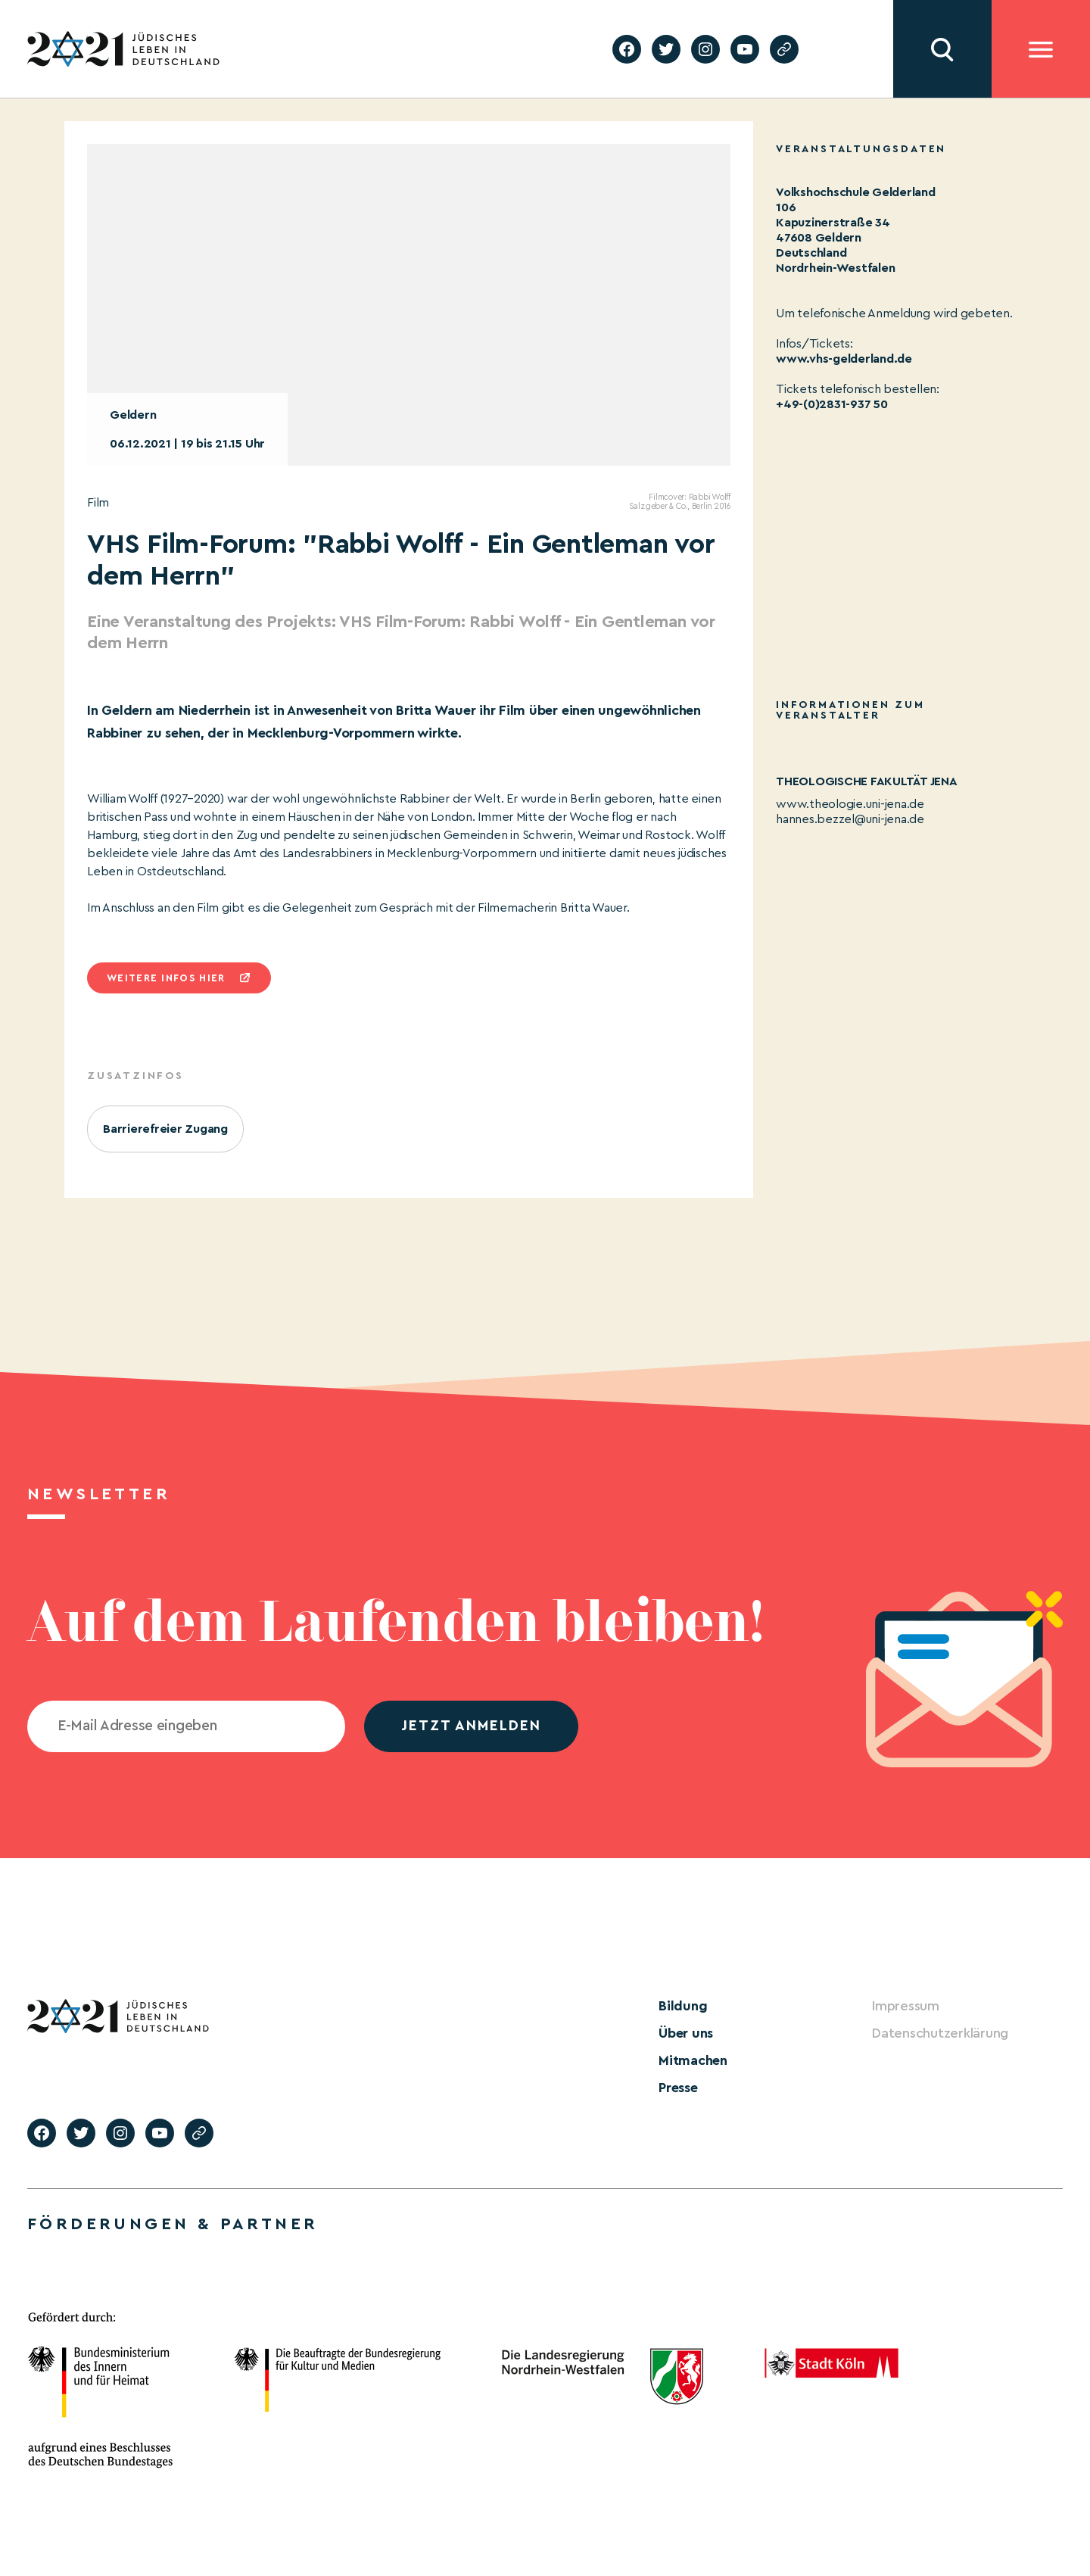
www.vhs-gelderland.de (844, 359)
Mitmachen (693, 2060)
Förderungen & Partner (172, 2224)
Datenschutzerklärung (940, 2033)
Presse (678, 2087)
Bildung (683, 2006)
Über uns (686, 2033)
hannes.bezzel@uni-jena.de (850, 819)
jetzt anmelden (471, 1726)
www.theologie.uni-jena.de (850, 804)
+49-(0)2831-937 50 (832, 404)
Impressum (905, 2006)
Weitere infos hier (166, 978)
